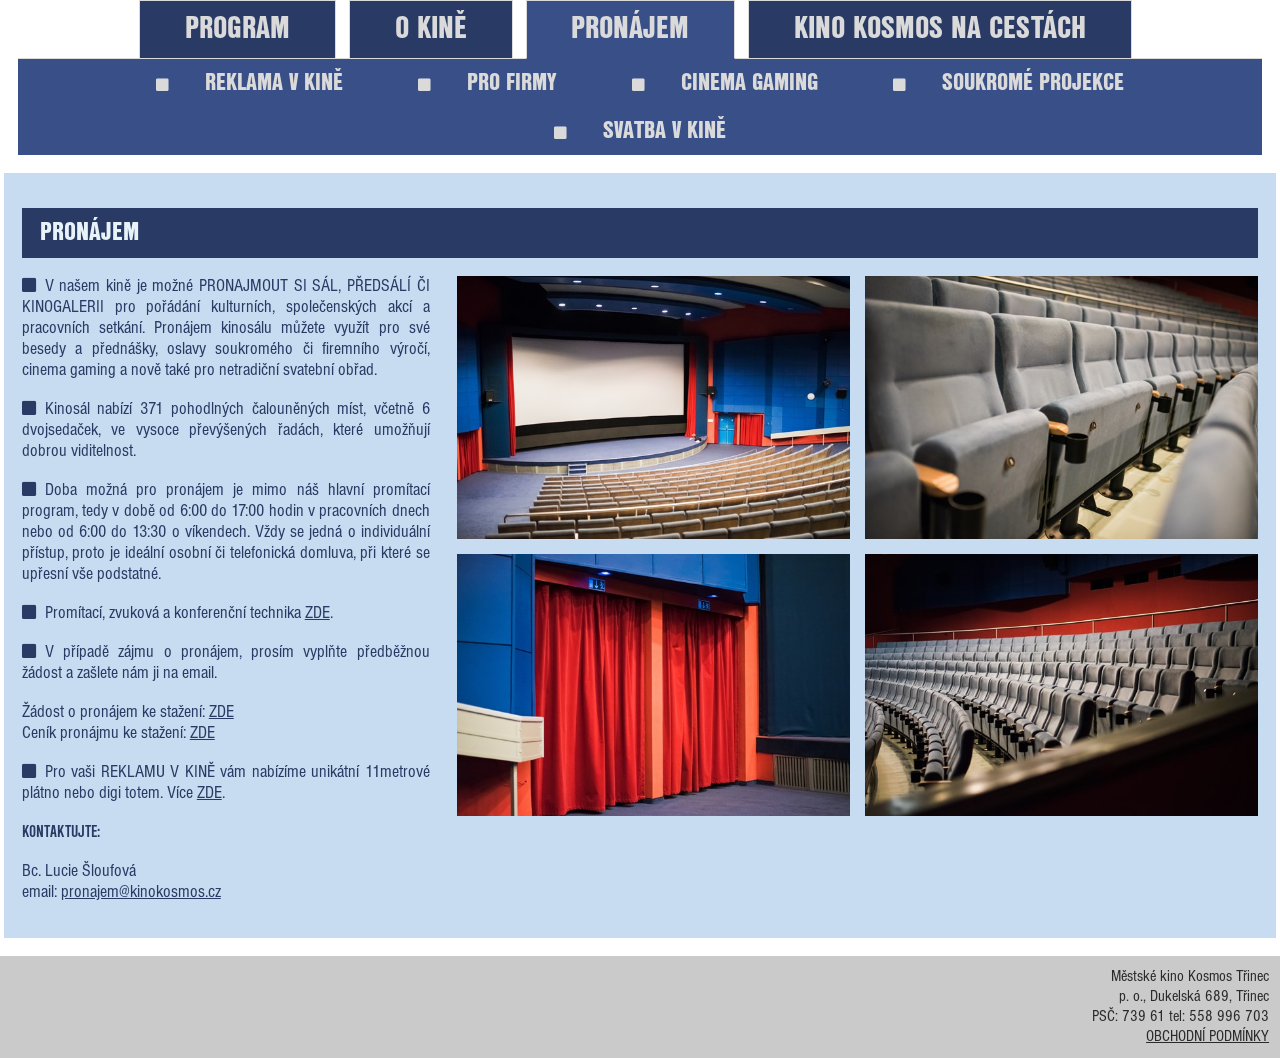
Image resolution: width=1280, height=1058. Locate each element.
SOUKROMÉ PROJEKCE (1008, 83)
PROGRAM (237, 29)
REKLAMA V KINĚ (249, 83)
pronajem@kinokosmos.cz (141, 892)
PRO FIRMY (487, 83)
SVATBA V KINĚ (640, 131)
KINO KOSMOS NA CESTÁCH (940, 29)
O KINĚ (431, 29)
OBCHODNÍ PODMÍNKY (1207, 1037)
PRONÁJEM (630, 29)
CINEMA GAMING (725, 83)
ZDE (317, 613)
